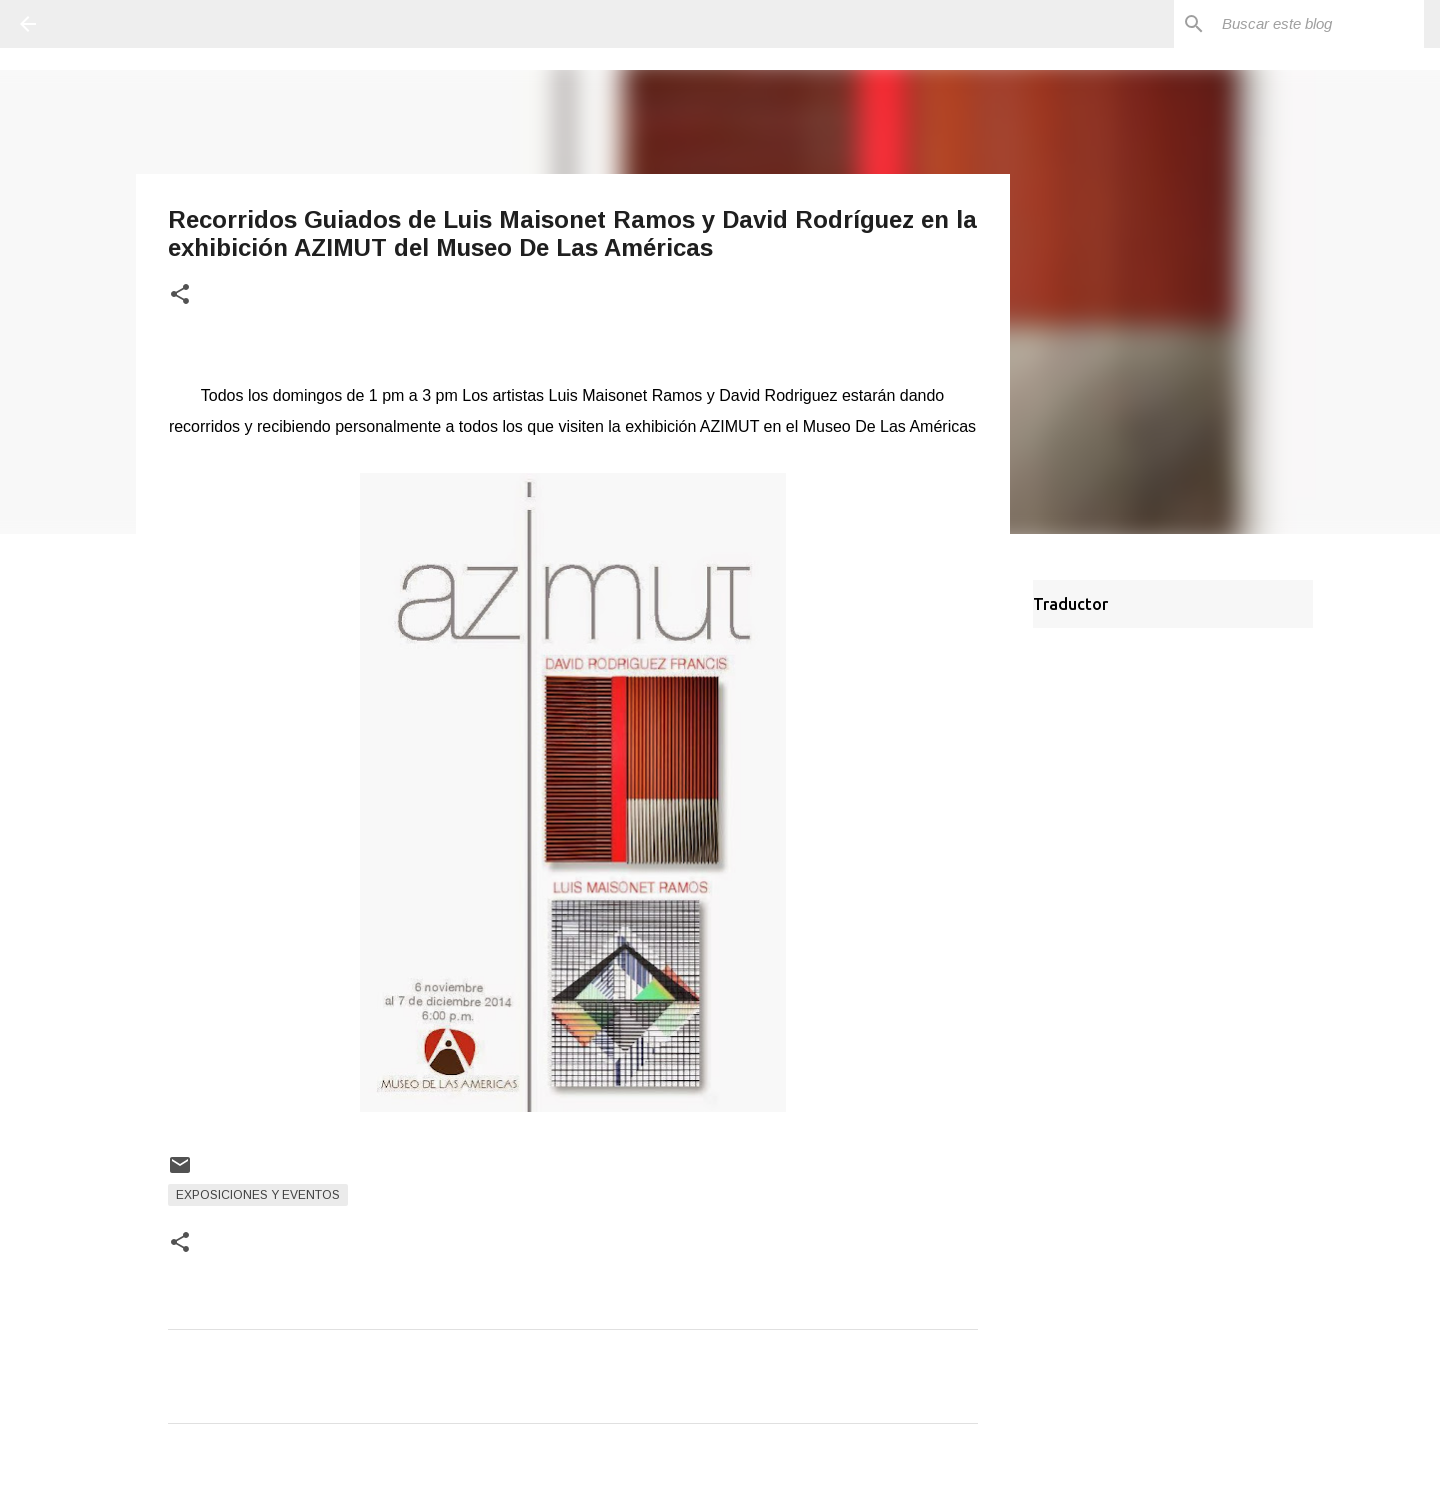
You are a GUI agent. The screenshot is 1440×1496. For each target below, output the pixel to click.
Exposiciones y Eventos (258, 1195)
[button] (180, 295)
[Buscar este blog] (1319, 24)
